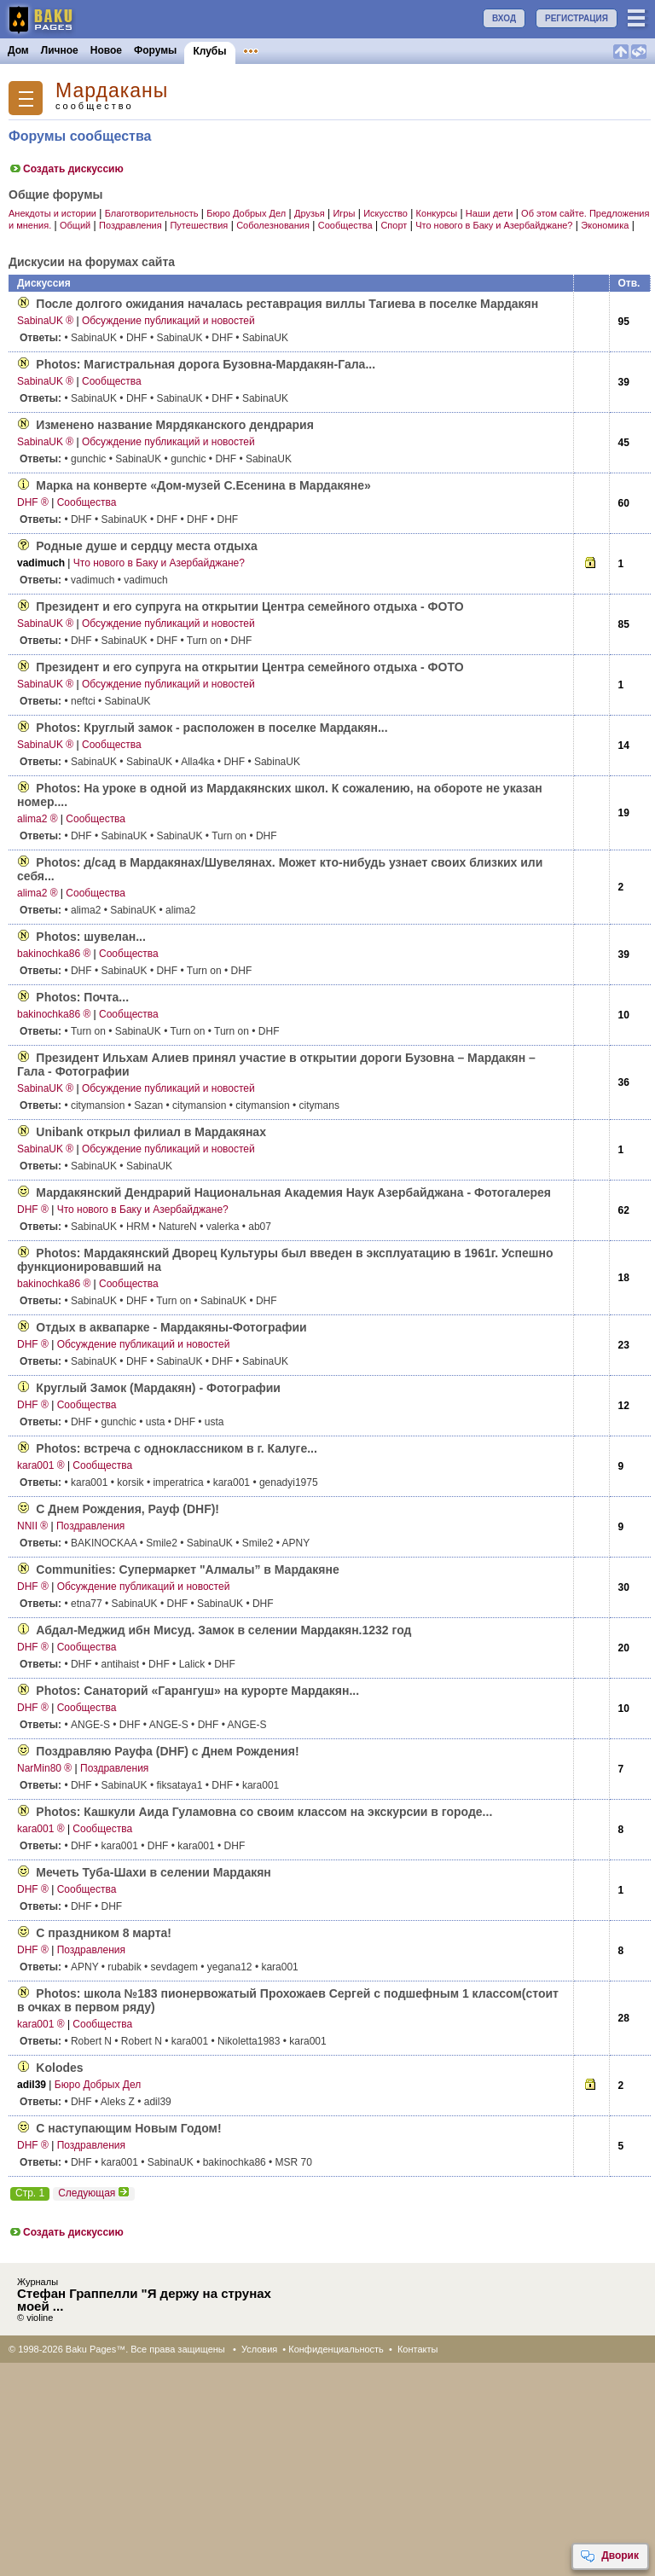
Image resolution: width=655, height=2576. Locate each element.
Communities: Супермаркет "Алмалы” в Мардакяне (187, 1569)
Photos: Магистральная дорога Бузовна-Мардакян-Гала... (205, 364)
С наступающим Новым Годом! (128, 2128)
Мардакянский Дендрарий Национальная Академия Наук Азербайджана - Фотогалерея (293, 1192)
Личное (59, 50)
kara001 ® (41, 1465)
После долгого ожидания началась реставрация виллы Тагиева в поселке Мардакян (287, 303)
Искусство (385, 213)
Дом (18, 50)
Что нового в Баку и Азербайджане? (493, 225)
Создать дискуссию (66, 169)
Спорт (393, 225)
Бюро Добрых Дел (246, 213)
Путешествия (199, 225)
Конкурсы (344, 50)
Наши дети (489, 213)
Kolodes (59, 2067)
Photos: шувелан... (90, 936)
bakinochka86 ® (53, 954)
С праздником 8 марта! (103, 1933)
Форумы (155, 50)
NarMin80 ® (44, 1768)
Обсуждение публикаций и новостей (168, 321)
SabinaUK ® (45, 321)
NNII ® (32, 1526)
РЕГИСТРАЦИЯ (576, 18)
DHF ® (33, 502)
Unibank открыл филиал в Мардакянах (151, 1132)
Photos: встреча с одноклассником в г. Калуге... (176, 1448)
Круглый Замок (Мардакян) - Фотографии (158, 1388)
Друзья (309, 213)
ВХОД (504, 18)
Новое (106, 50)
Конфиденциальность (336, 2349)
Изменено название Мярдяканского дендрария (175, 425)
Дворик (609, 2556)
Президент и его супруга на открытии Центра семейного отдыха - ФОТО (249, 606)
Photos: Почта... (82, 997)
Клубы (209, 51)
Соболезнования (273, 225)
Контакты (417, 2349)
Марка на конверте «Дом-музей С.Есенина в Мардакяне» (203, 485)
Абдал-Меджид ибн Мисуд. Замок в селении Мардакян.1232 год (223, 1630)
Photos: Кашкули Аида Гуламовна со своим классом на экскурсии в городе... (264, 1812)
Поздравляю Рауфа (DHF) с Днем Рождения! (167, 1751)
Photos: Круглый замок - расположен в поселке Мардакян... (211, 727)
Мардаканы (111, 91)
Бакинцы (404, 50)
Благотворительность (152, 213)
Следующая (94, 2193)
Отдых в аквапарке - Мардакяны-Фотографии (171, 1327)
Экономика (605, 225)
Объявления (275, 50)
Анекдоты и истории (52, 213)
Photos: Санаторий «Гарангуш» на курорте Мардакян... (197, 1690)
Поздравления (130, 225)
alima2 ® (37, 819)
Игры (344, 213)
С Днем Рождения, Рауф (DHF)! (127, 1509)
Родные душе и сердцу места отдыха (147, 546)
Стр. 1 (29, 2193)
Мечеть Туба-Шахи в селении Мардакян (153, 1872)
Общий (75, 225)
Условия (259, 2349)
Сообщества (345, 225)
